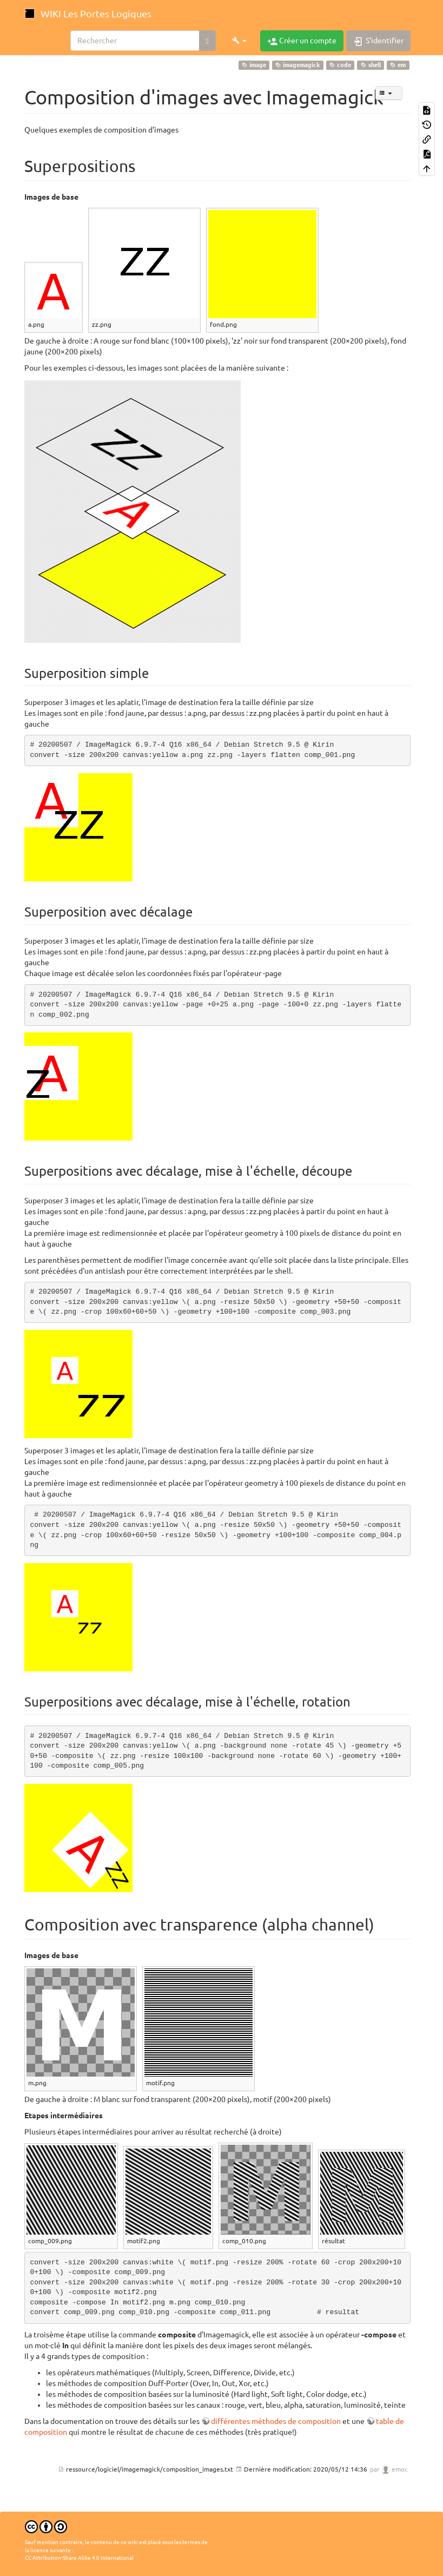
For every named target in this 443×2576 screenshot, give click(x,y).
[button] (239, 40)
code (340, 65)
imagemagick (297, 65)
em (398, 65)
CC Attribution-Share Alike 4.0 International (79, 2558)
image (254, 65)
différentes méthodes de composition (276, 2421)
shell (371, 65)
